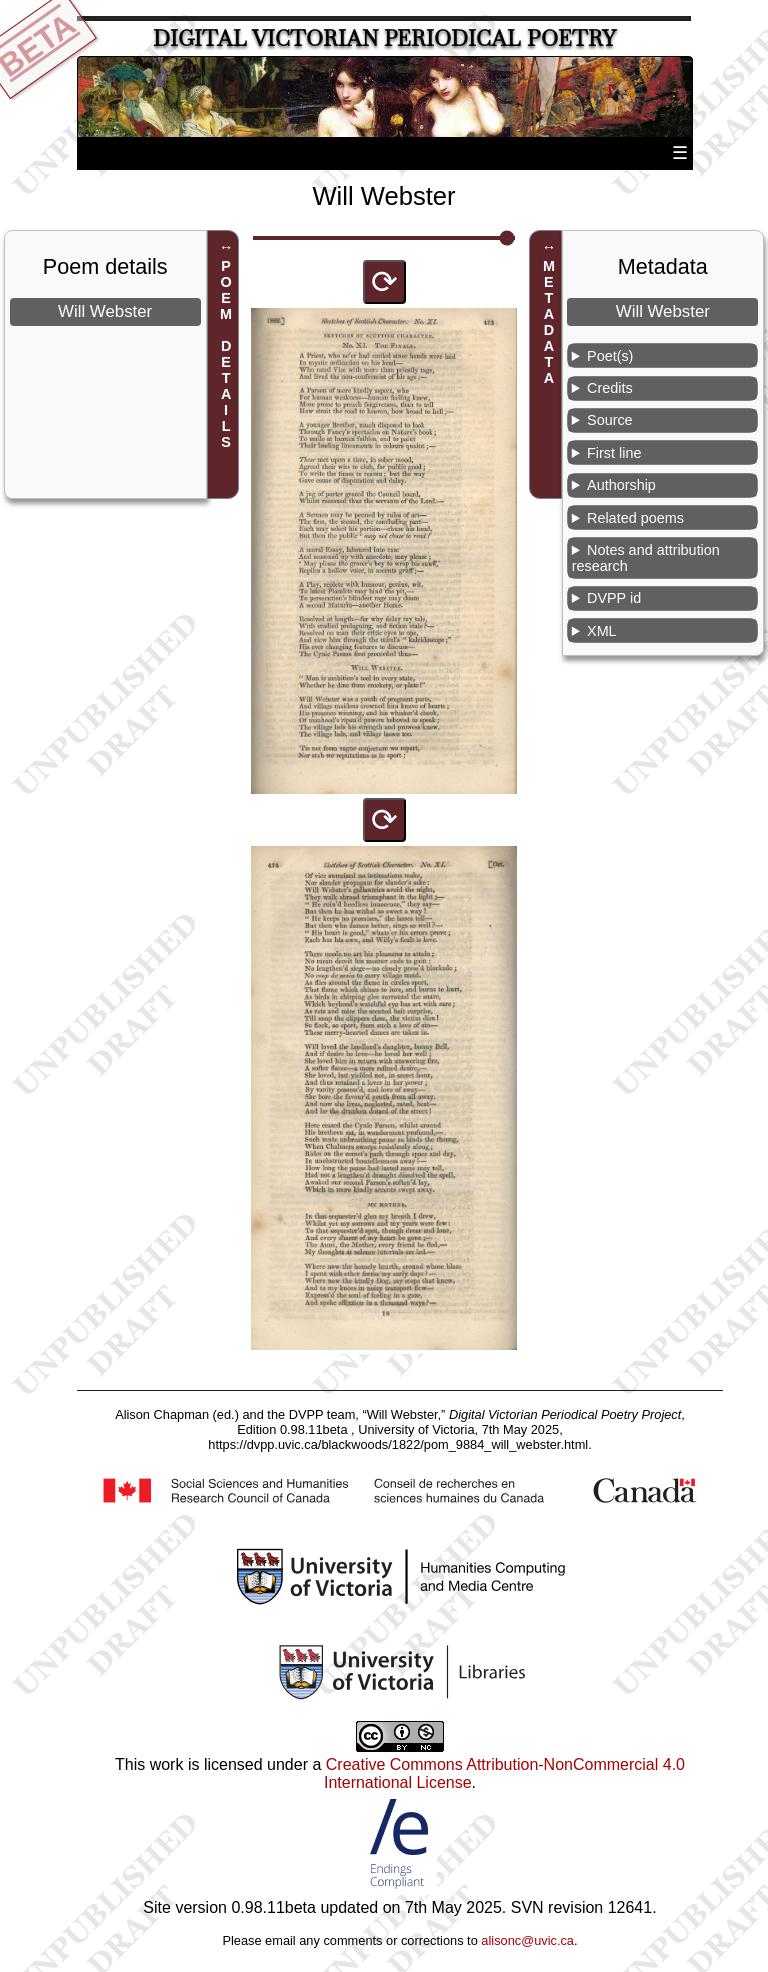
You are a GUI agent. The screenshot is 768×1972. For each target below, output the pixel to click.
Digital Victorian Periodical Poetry (384, 38)
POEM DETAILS (226, 354)
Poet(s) (610, 356)
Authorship (621, 485)
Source (610, 420)
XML (602, 631)
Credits (610, 388)
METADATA (549, 322)
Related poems (635, 518)
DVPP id (614, 598)
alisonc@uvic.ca (527, 1940)
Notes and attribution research (646, 558)
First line (614, 453)
